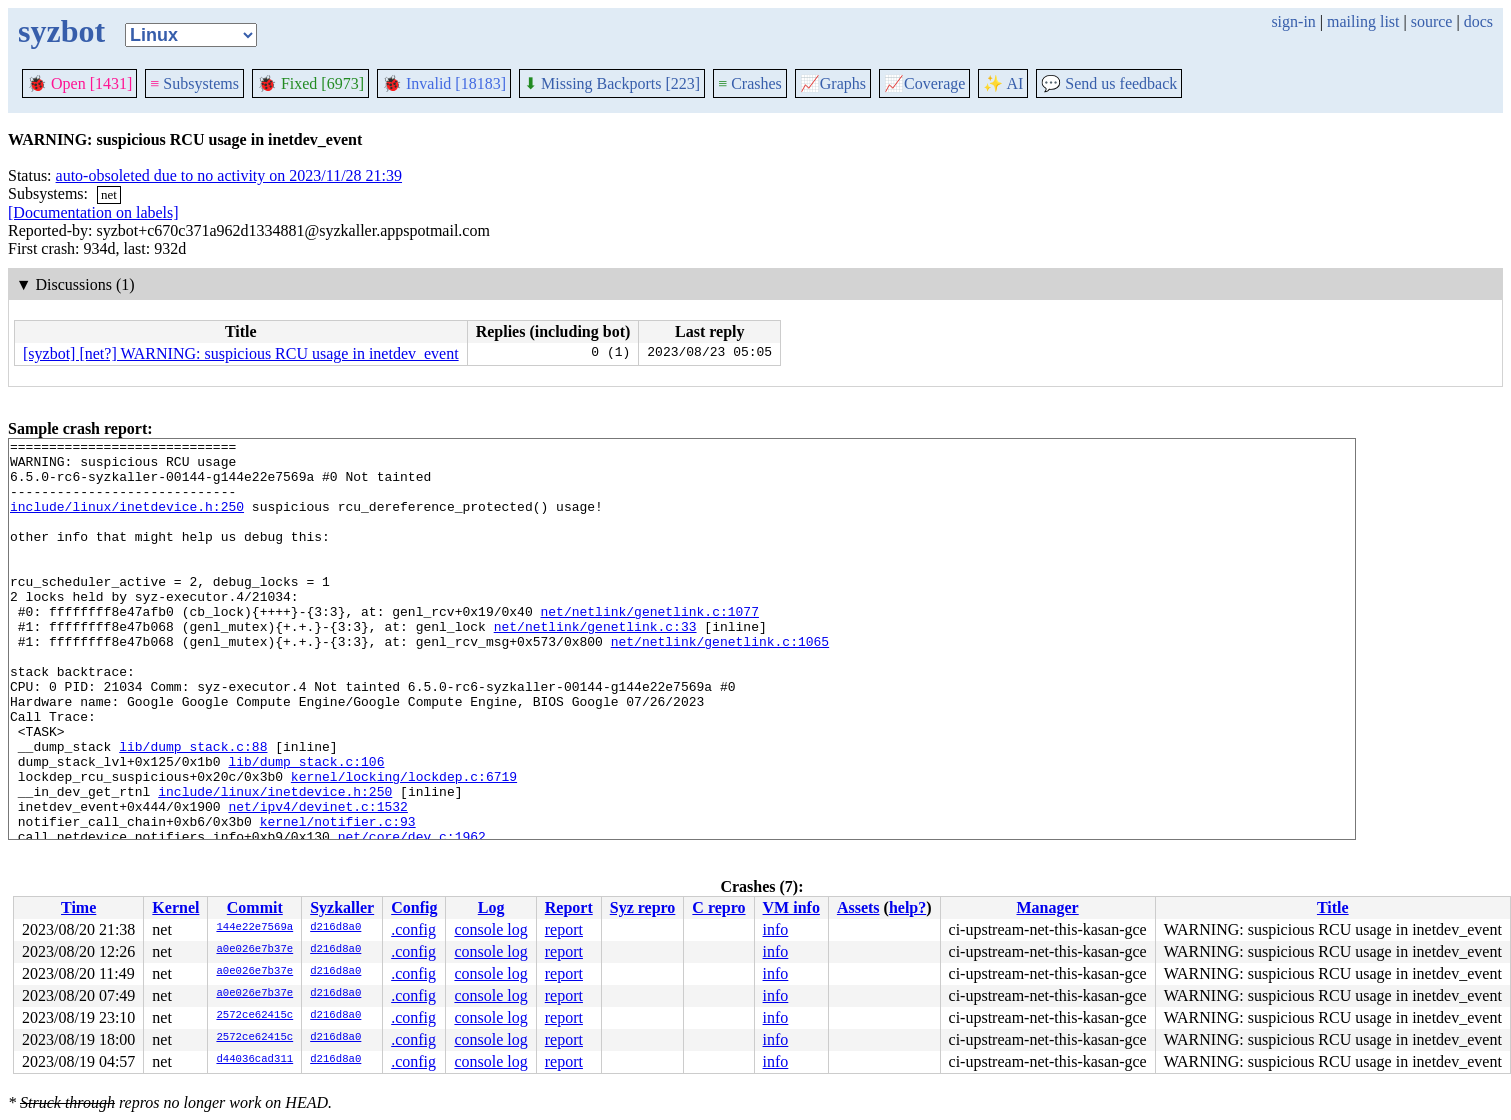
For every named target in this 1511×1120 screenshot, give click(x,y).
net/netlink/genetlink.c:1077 (649, 647)
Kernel (175, 907)
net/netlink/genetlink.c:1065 (720, 683)
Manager (1048, 907)
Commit (255, 907)
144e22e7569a (254, 928)
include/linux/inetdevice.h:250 (127, 521)
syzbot (61, 31)
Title (1333, 907)
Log (491, 907)
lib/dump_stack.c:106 (306, 827)
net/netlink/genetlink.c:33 (595, 665)
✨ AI (1003, 83)
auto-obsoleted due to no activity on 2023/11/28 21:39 (229, 175)
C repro (718, 907)
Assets (858, 907)
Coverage (924, 83)
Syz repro (643, 907)
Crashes (750, 83)
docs (1478, 21)
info (776, 929)
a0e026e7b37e (254, 950)
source (1432, 21)
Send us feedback (1109, 83)
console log (490, 929)
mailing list (1363, 21)
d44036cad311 (254, 1060)
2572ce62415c (254, 1016)
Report (569, 907)
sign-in (1293, 21)
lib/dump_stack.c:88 (193, 809)
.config (413, 929)
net (109, 194)
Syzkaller (342, 907)
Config (414, 907)
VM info (791, 907)
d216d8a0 (335, 928)
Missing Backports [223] (612, 83)
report (564, 929)
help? (907, 907)
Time (78, 907)
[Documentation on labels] (93, 212)
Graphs (833, 83)
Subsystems (194, 83)
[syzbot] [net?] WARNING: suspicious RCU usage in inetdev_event (241, 353)
